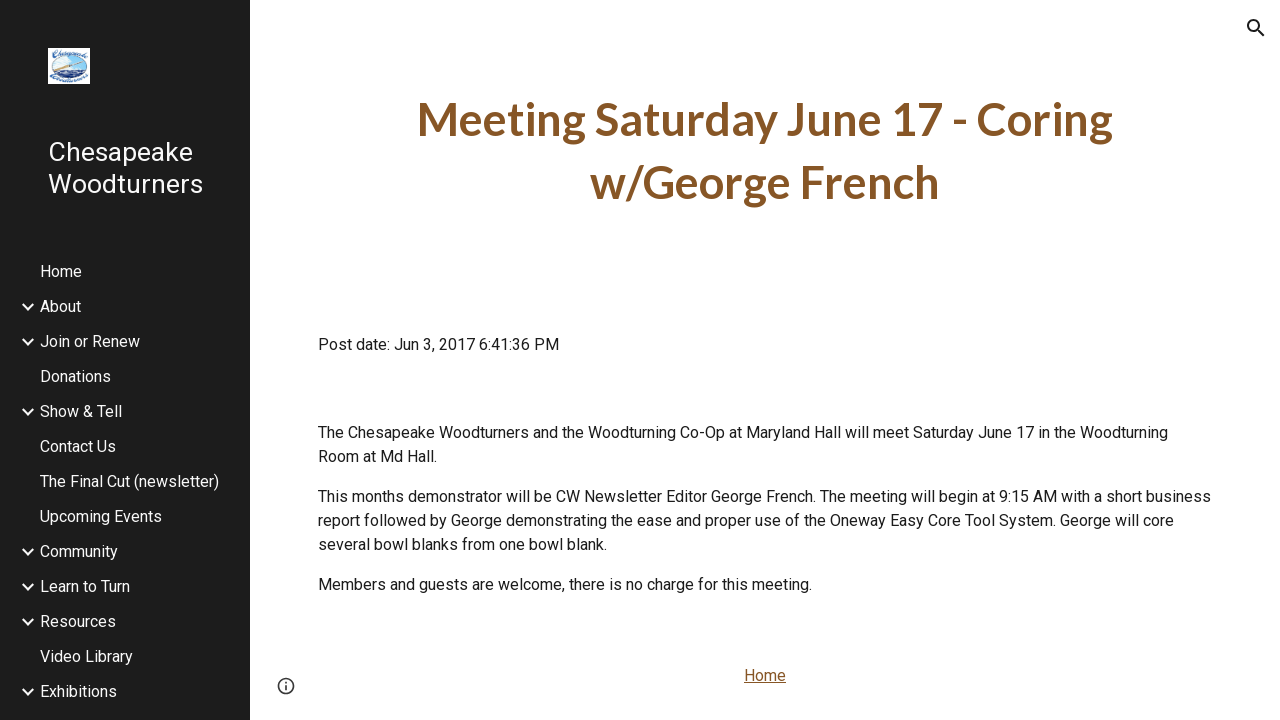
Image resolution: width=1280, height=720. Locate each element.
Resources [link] (78, 621)
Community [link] (79, 551)
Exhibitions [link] (78, 691)
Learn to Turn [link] (85, 586)
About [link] (60, 306)
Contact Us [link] (78, 446)
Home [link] (61, 271)
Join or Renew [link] (90, 341)
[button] (1256, 28)
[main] (765, 150)
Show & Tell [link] (81, 411)
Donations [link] (75, 376)
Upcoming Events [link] (101, 516)
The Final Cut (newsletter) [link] (129, 481)
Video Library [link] (86, 656)
